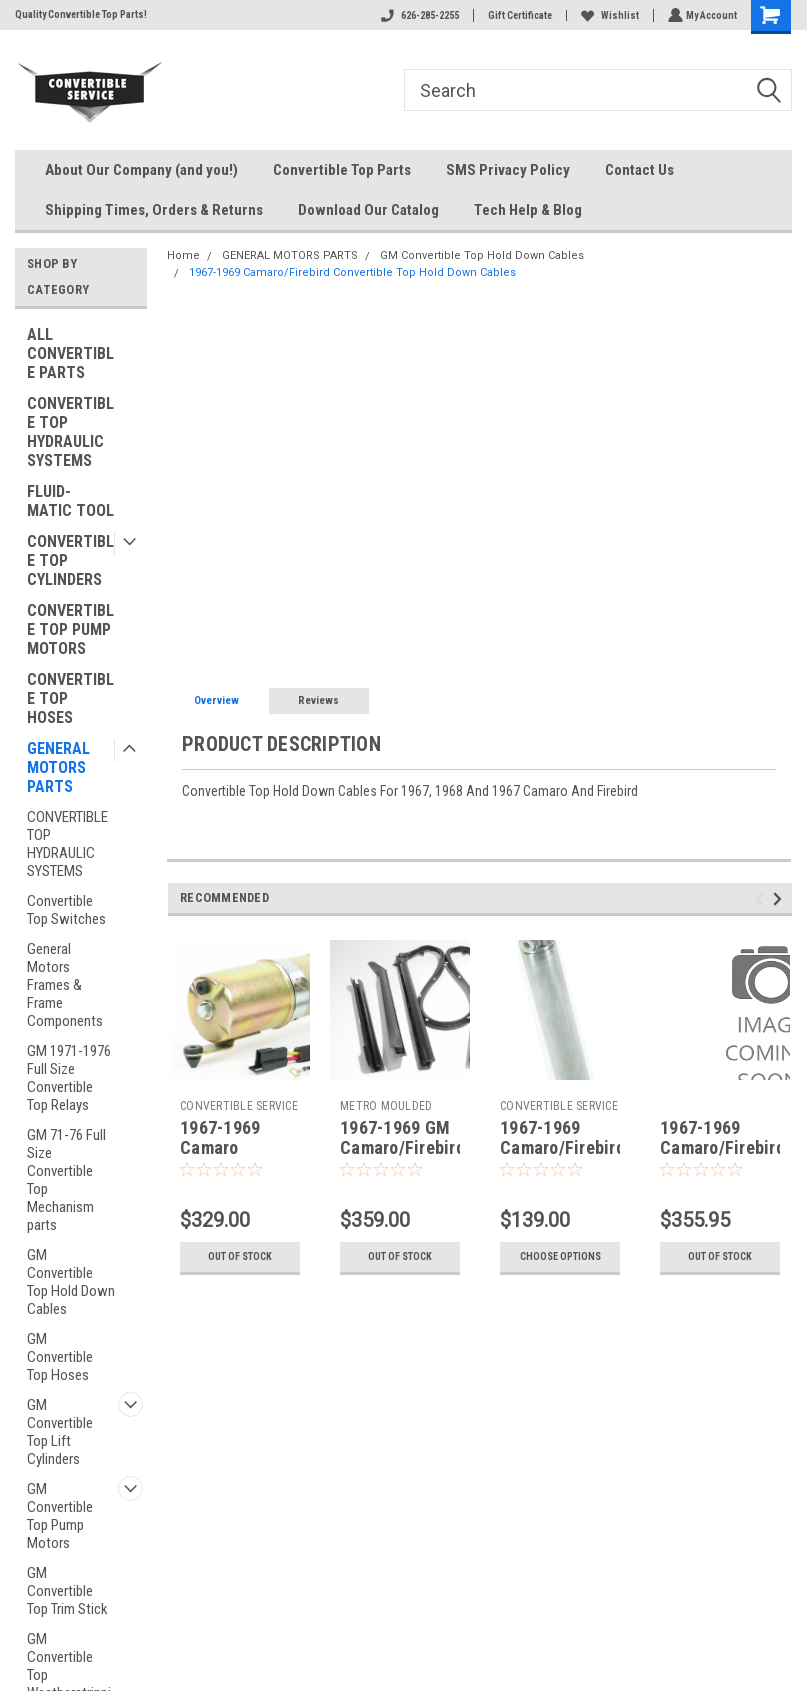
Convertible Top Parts (342, 170)
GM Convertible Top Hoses (60, 1357)
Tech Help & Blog (528, 210)
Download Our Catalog (368, 210)
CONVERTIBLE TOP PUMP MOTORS (70, 629)
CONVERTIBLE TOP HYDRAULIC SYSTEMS (70, 432)
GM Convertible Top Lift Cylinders (60, 1432)
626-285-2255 (418, 15)
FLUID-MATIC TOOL (70, 501)
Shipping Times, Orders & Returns (154, 210)
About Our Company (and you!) (141, 170)
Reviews (318, 700)
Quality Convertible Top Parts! (81, 14)
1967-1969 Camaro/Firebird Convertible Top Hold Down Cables (352, 272)
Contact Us (639, 170)
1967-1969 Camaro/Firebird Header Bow (722, 1148)
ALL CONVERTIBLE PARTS (70, 353)
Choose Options (560, 1256)
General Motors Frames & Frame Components (65, 985)
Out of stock (240, 1256)
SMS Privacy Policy (508, 170)
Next (780, 899)
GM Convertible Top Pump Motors (60, 1516)
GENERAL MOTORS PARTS (58, 767)
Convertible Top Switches (66, 910)
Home (183, 255)
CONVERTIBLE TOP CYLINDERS (70, 560)
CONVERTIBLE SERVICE (239, 1106)
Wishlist (608, 15)
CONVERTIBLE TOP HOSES (70, 698)
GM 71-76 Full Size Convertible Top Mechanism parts (66, 1180)
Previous (762, 899)
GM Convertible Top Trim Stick (67, 1591)
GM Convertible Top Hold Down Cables (71, 1282)
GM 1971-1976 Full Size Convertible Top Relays (69, 1078)
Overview (216, 700)
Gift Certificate (518, 15)
